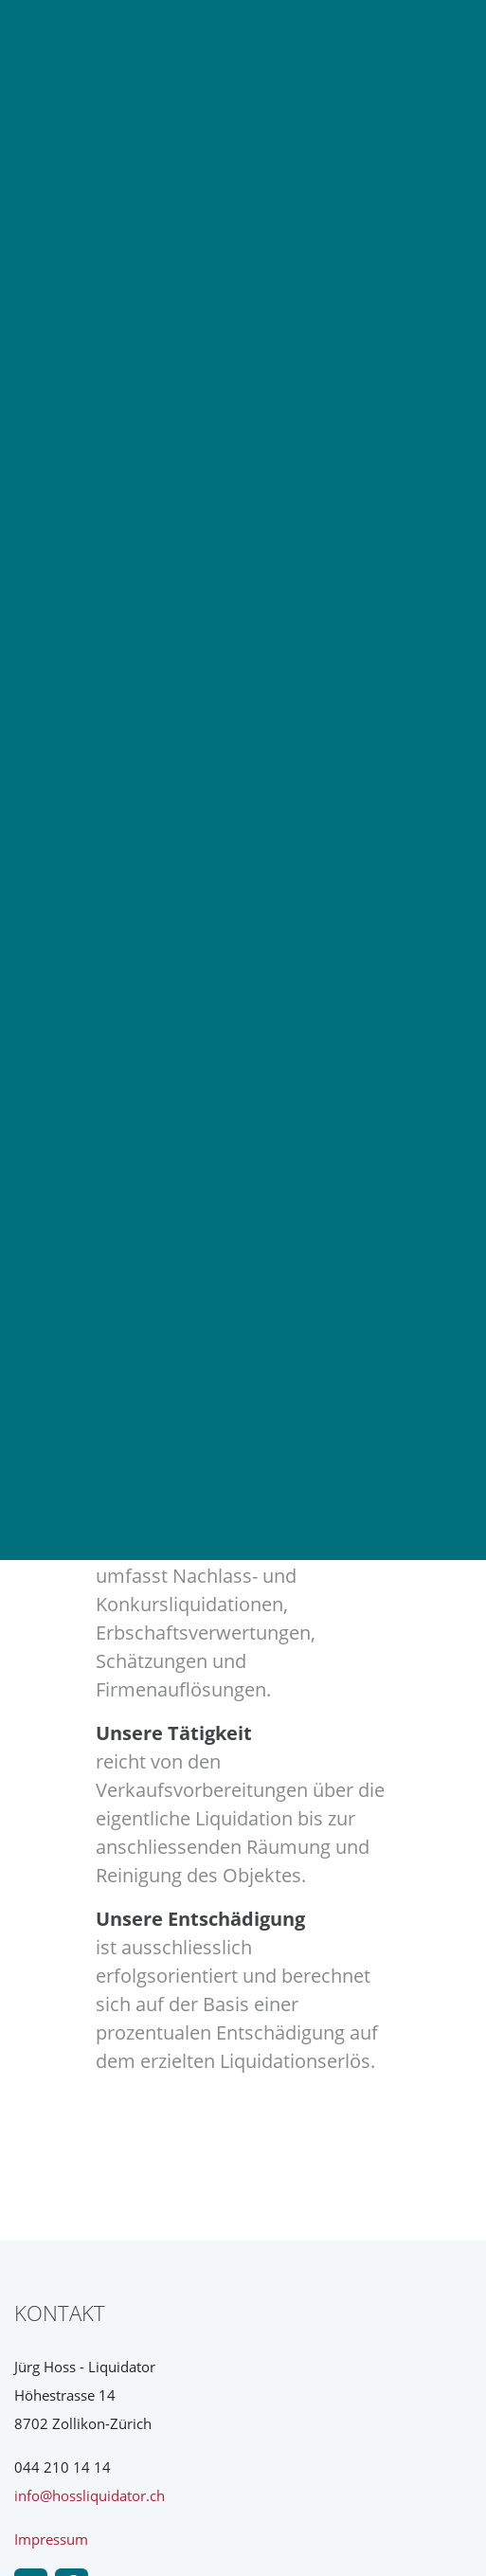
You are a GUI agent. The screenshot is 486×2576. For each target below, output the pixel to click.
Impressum (51, 2539)
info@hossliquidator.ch (89, 2495)
